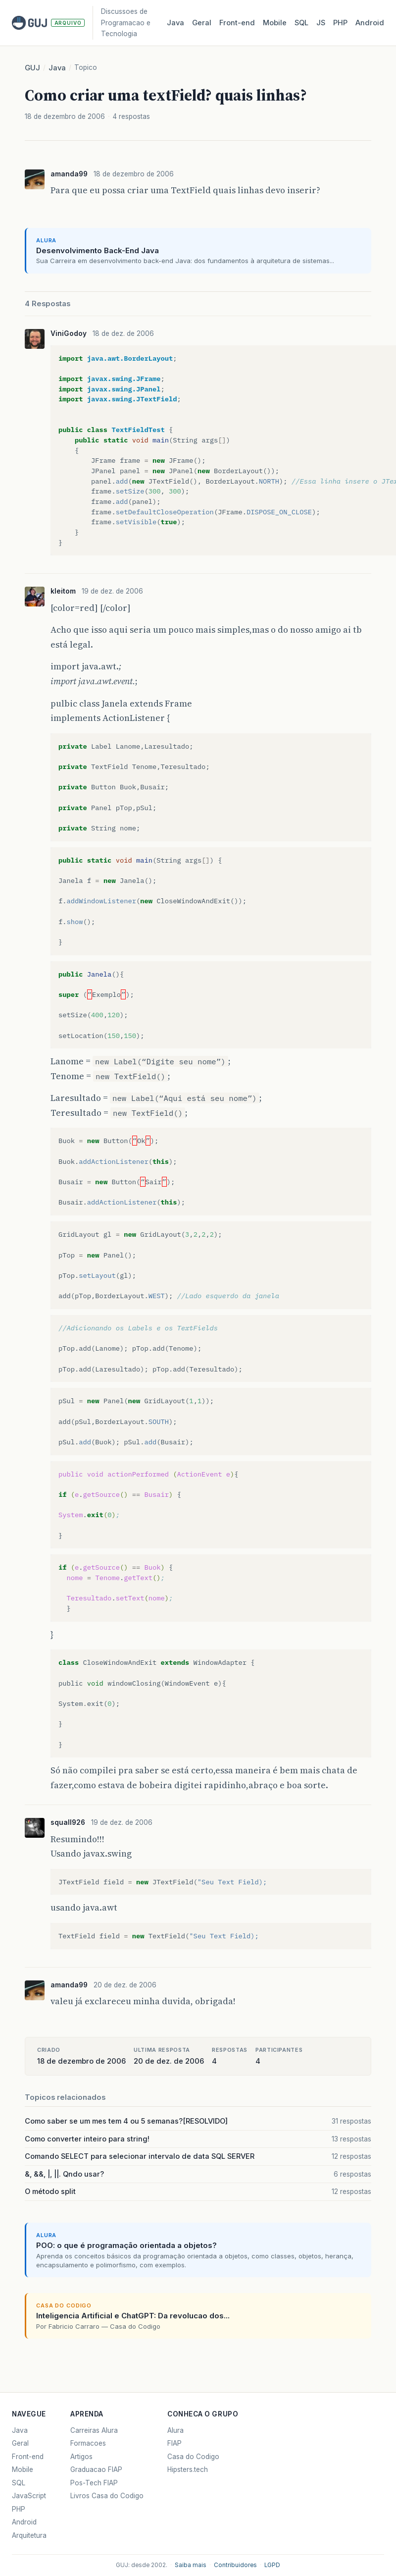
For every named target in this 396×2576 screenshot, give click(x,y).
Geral (201, 22)
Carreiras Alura (94, 2430)
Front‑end (237, 22)
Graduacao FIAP (96, 2469)
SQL (301, 22)
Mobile (275, 22)
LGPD (272, 2565)
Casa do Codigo (193, 2457)
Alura (175, 2430)
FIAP (174, 2443)
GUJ (32, 67)
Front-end (28, 2457)
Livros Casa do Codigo (107, 2496)
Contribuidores (235, 2565)
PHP (340, 22)
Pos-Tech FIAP (94, 2483)
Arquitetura (29, 2535)
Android (369, 22)
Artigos (81, 2457)
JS (320, 22)
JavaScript (29, 2496)
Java (175, 22)
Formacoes (88, 2443)
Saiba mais (190, 2565)
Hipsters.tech (187, 2469)
